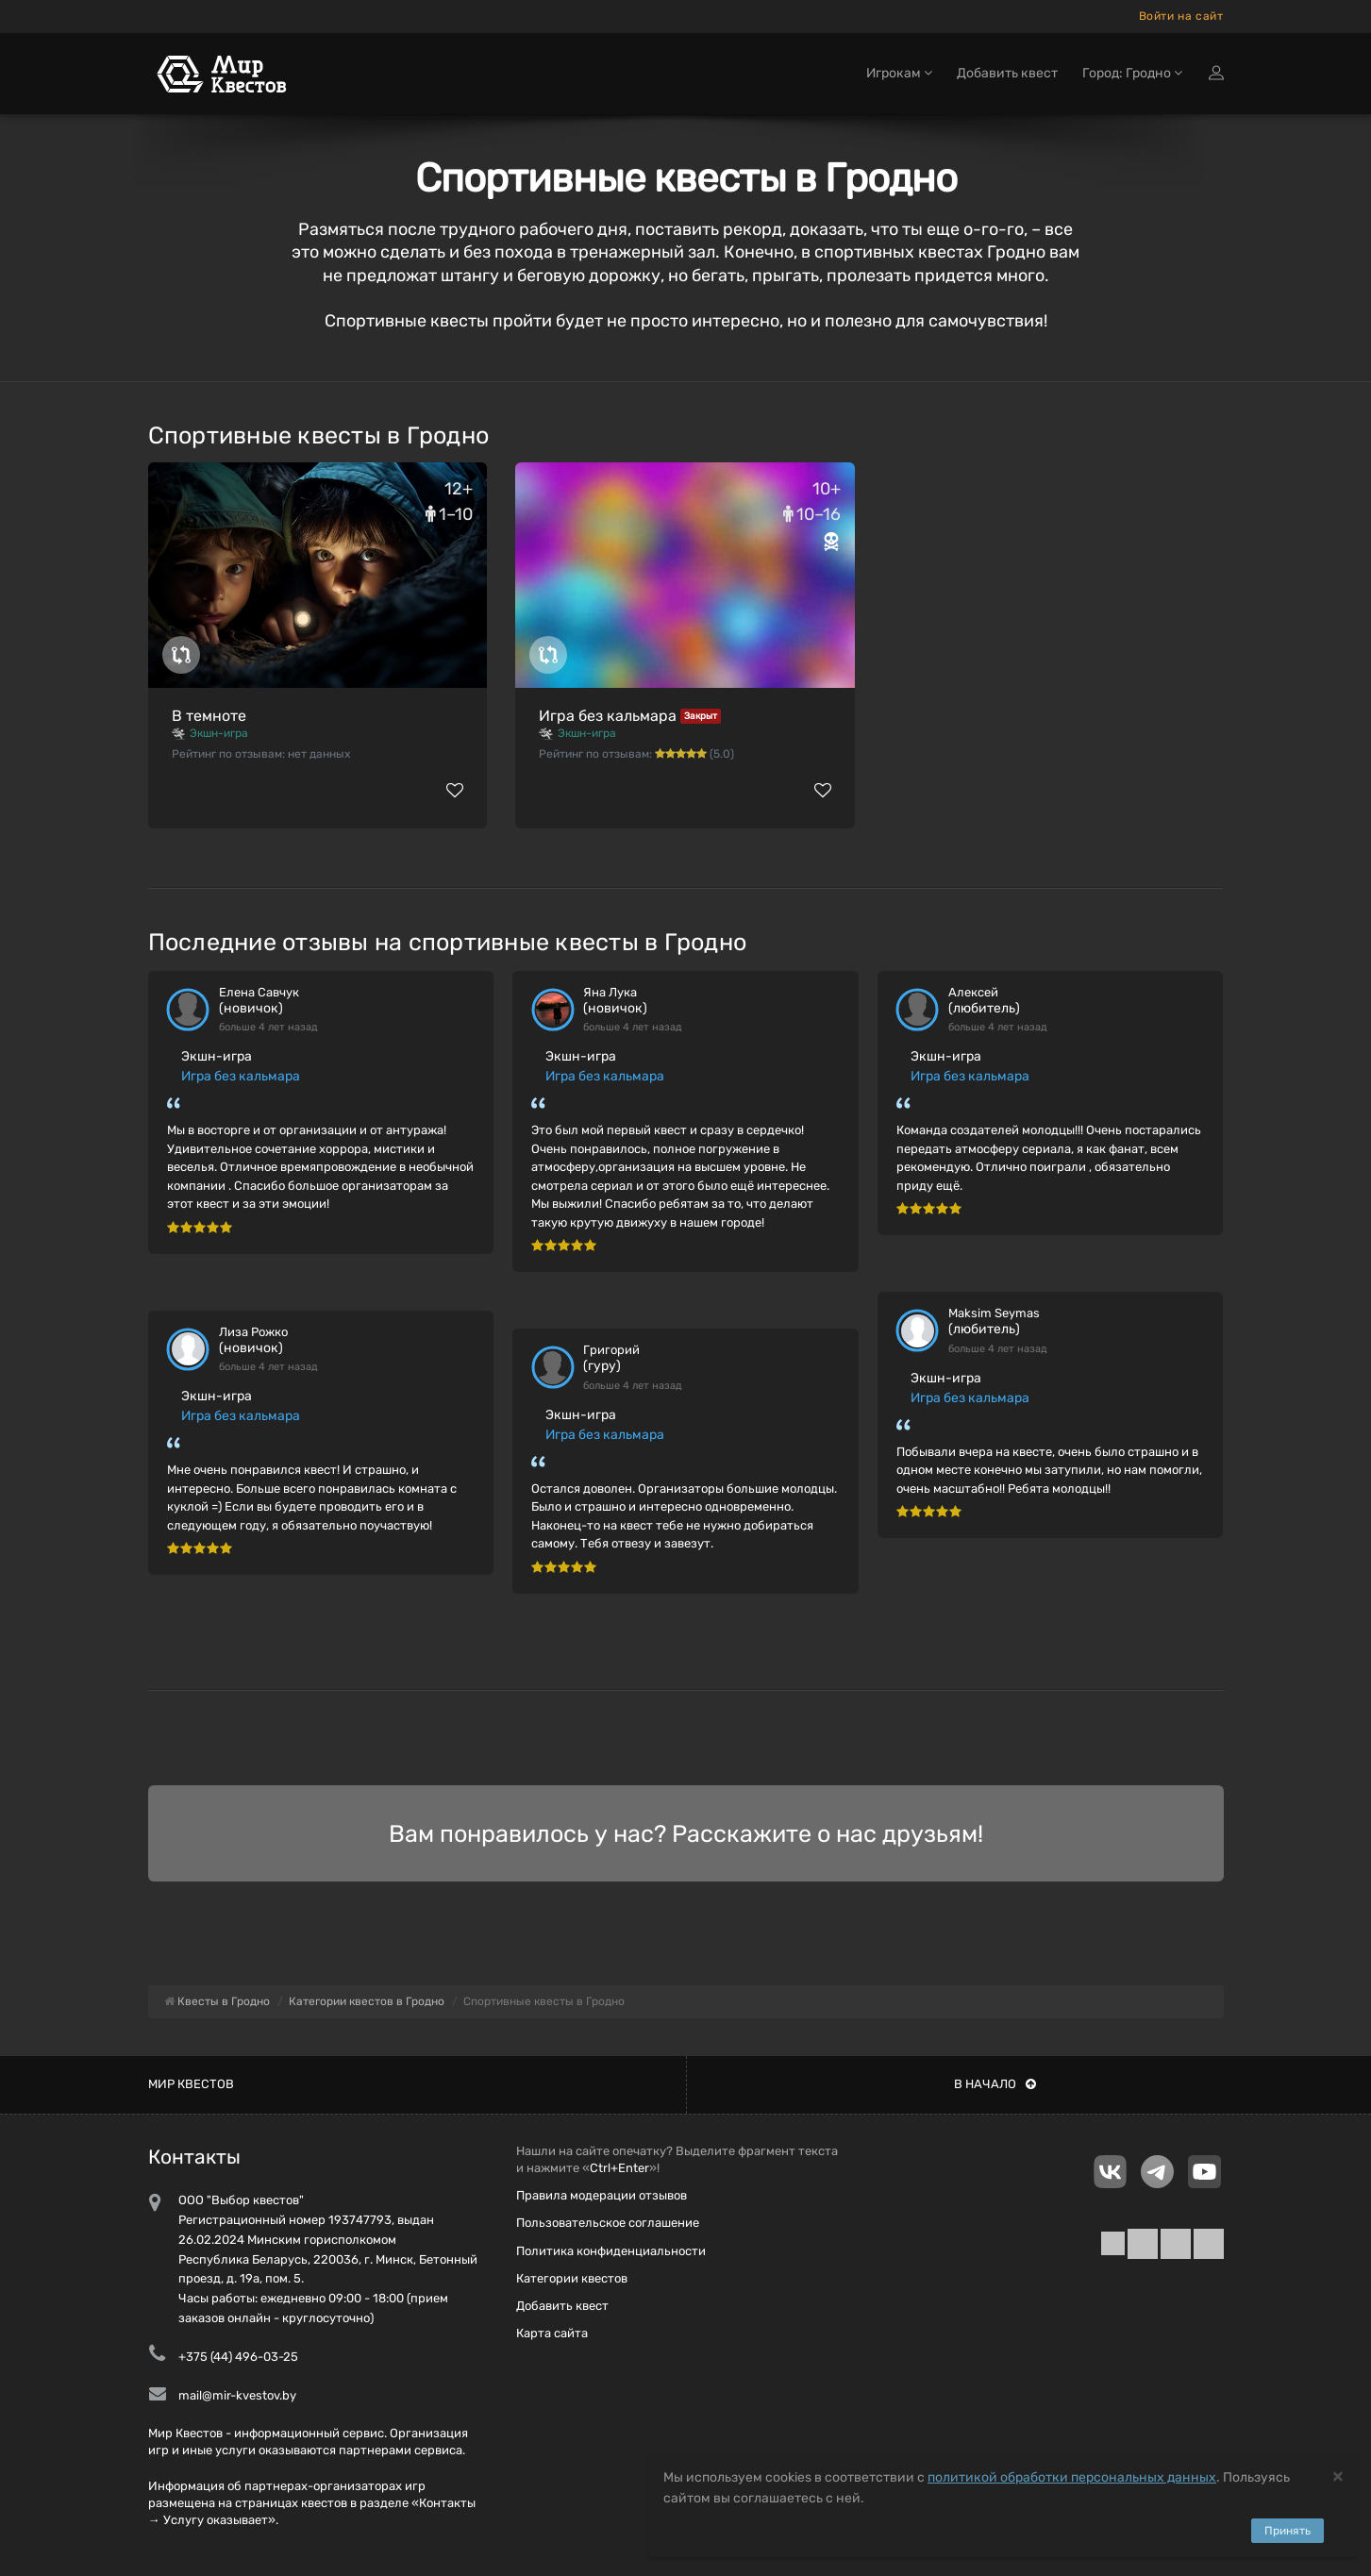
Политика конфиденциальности (611, 2251)
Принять (1287, 2530)
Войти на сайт (1181, 16)
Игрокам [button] (899, 73)
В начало (995, 2084)
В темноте (209, 716)
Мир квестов (191, 2084)
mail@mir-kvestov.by (237, 2395)
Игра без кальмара (608, 716)
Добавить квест (1007, 73)
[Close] (1338, 2475)
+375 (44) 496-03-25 (238, 2357)
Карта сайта (552, 2333)
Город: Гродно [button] (1132, 73)
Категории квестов (571, 2278)
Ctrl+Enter (619, 2168)
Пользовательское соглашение (607, 2223)
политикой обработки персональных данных (1072, 2477)
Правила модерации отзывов (601, 2195)
